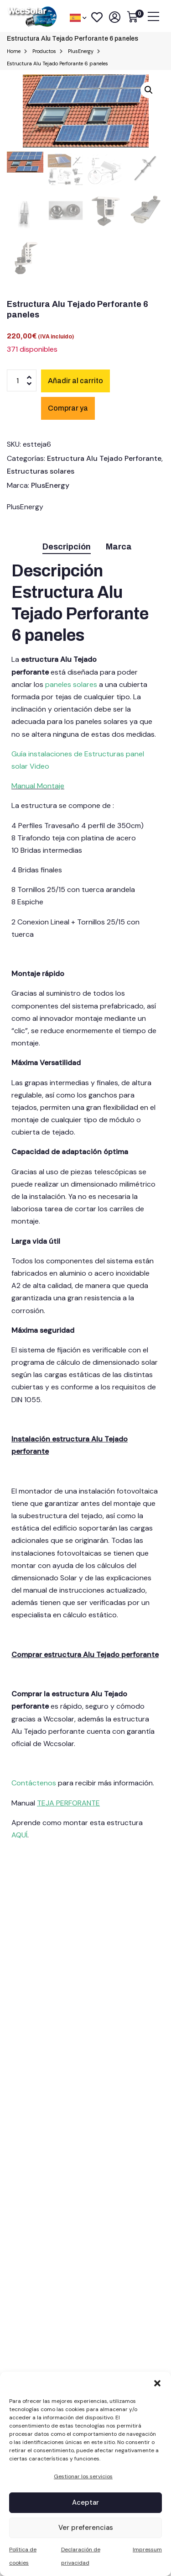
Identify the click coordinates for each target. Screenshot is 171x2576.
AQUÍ (19, 1835)
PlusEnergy (50, 485)
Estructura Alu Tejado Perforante (104, 458)
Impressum (147, 2549)
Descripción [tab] (66, 546)
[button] (157, 2383)
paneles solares (71, 684)
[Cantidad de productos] (21, 380)
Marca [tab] (119, 546)
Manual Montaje (37, 786)
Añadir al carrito (75, 381)
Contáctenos (34, 1783)
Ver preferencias (85, 2527)
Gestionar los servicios (83, 2476)
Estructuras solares (40, 471)
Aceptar (85, 2502)
